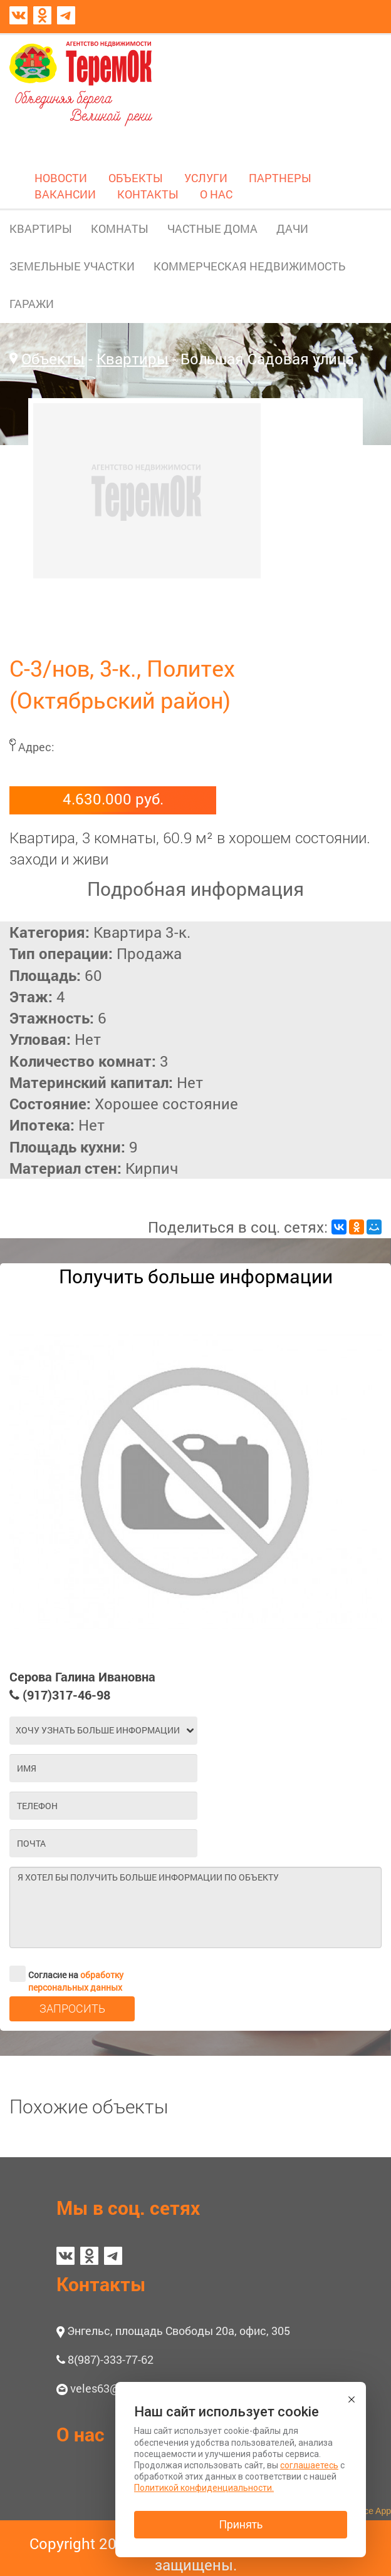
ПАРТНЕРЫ (280, 177)
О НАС (216, 194)
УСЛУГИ (205, 177)
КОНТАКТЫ (148, 194)
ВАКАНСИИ (65, 194)
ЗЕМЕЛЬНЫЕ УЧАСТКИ (72, 266)
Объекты (53, 359)
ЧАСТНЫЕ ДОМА (212, 228)
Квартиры (132, 359)
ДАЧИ (292, 228)
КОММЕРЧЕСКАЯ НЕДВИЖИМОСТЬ (249, 266)
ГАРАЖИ (31, 303)
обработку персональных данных (75, 1981)
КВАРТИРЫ (40, 228)
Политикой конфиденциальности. (204, 2488)
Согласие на (66, 1974)
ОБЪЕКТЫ (135, 177)
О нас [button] (80, 2434)
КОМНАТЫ (120, 228)
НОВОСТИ (60, 177)
